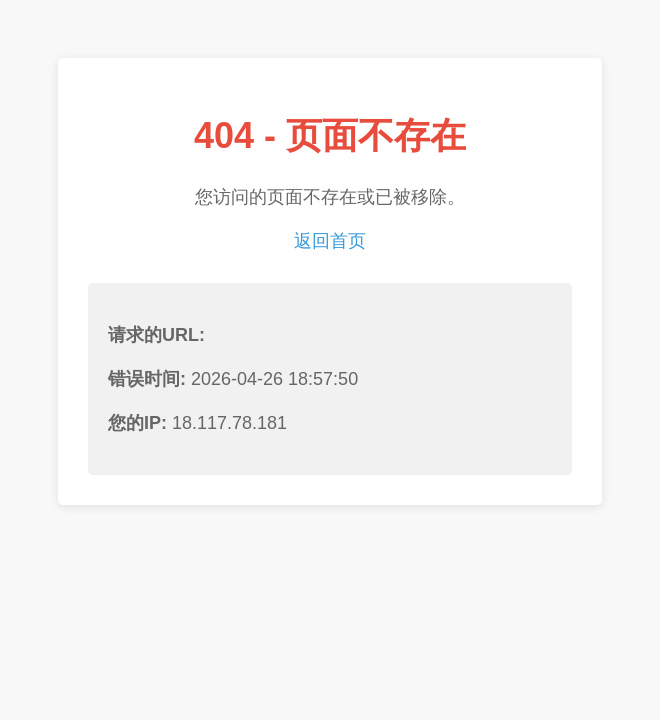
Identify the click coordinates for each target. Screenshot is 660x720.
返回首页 (330, 241)
